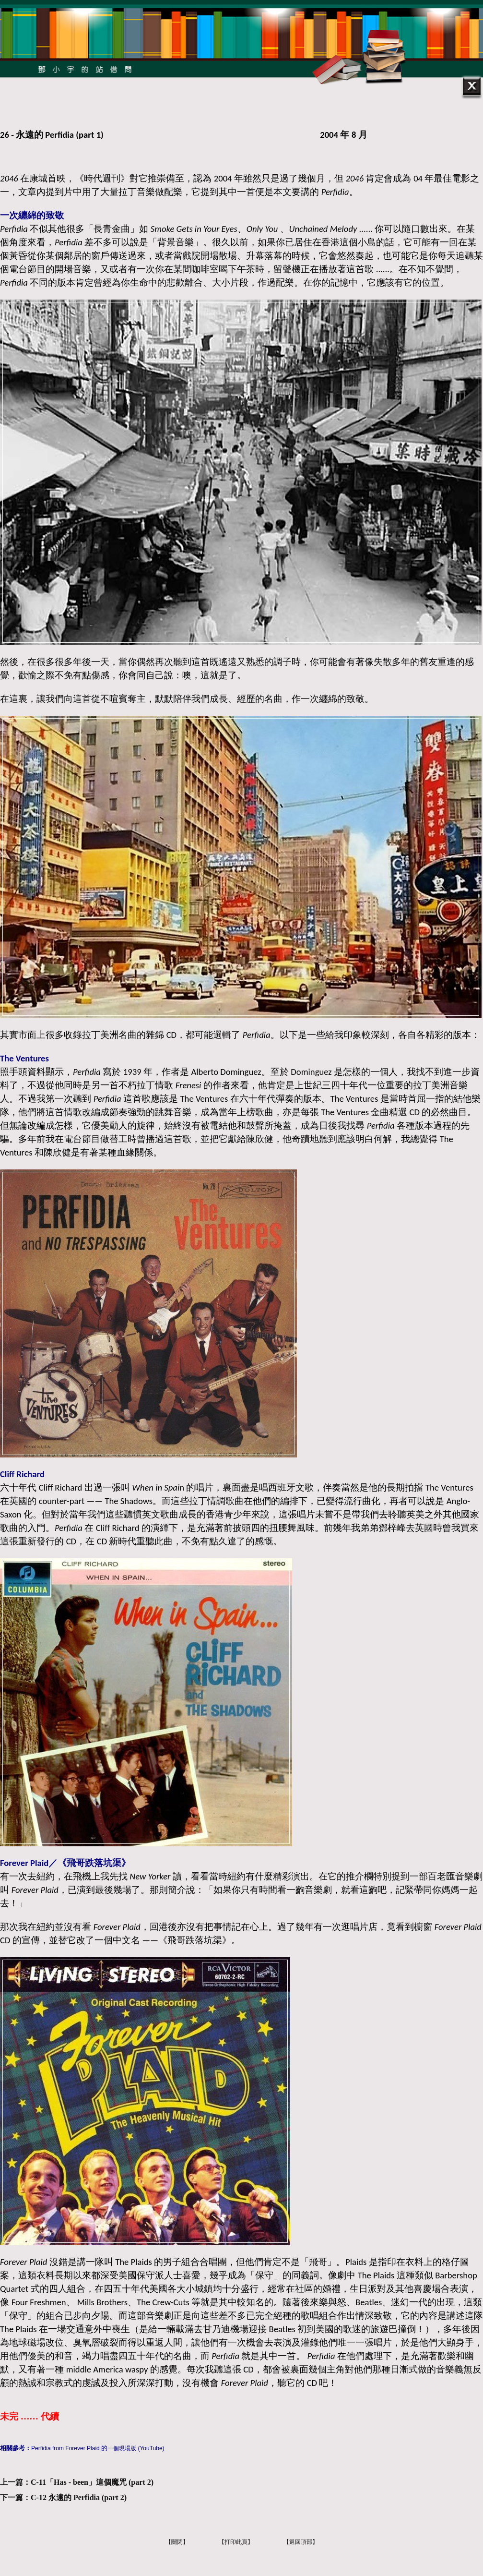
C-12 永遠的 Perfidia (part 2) (79, 2497)
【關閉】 (176, 2542)
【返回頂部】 (300, 2542)
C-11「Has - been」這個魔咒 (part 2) (92, 2482)
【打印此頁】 (236, 2542)
